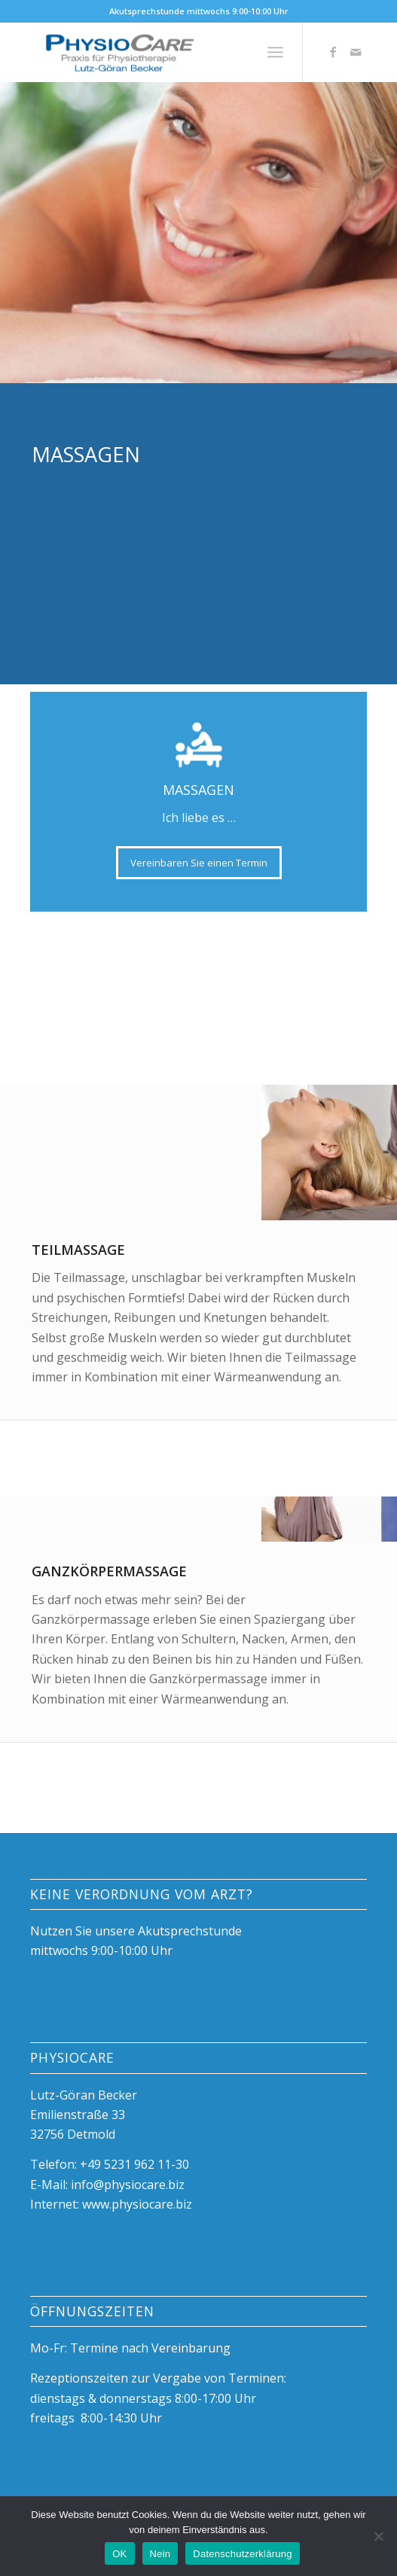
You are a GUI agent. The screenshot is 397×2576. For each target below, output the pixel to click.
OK (119, 2553)
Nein (160, 2553)
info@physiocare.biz (128, 2184)
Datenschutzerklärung (242, 2553)
